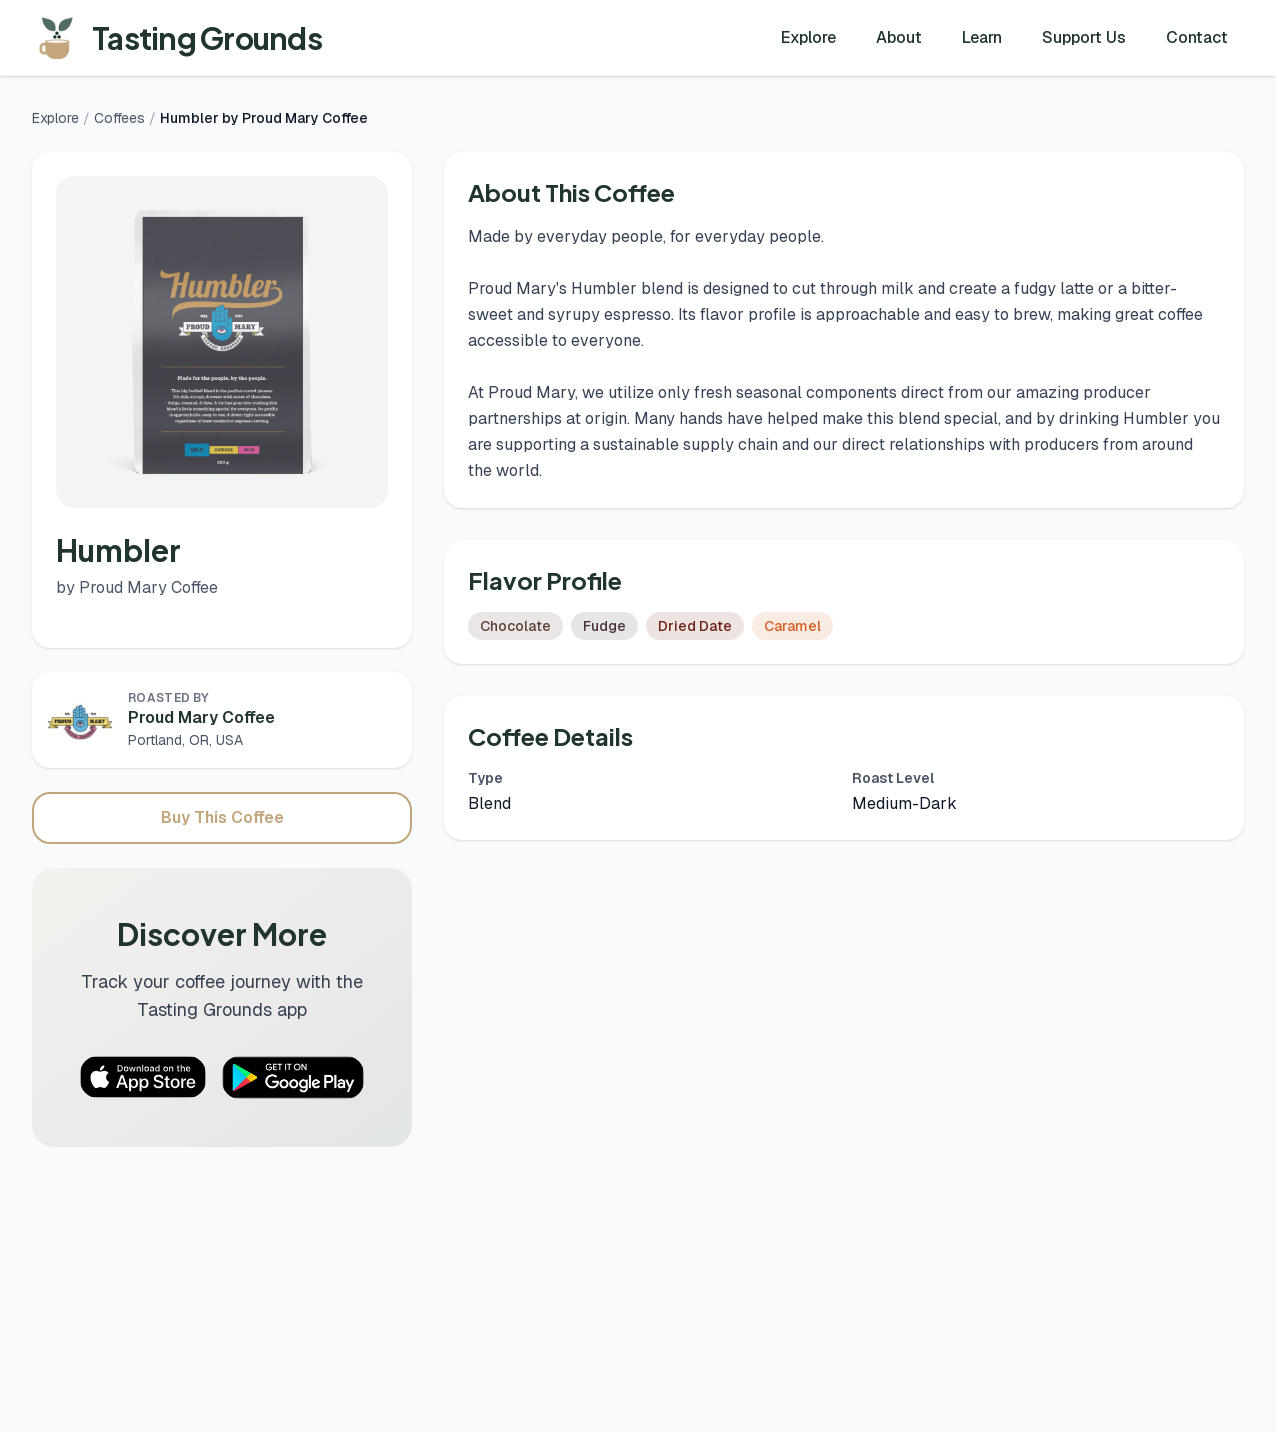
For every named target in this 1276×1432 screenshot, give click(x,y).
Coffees (119, 118)
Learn (982, 37)
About (899, 37)
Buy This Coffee (222, 817)
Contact (1197, 37)
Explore (808, 37)
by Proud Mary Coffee (137, 587)
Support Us (1084, 37)
